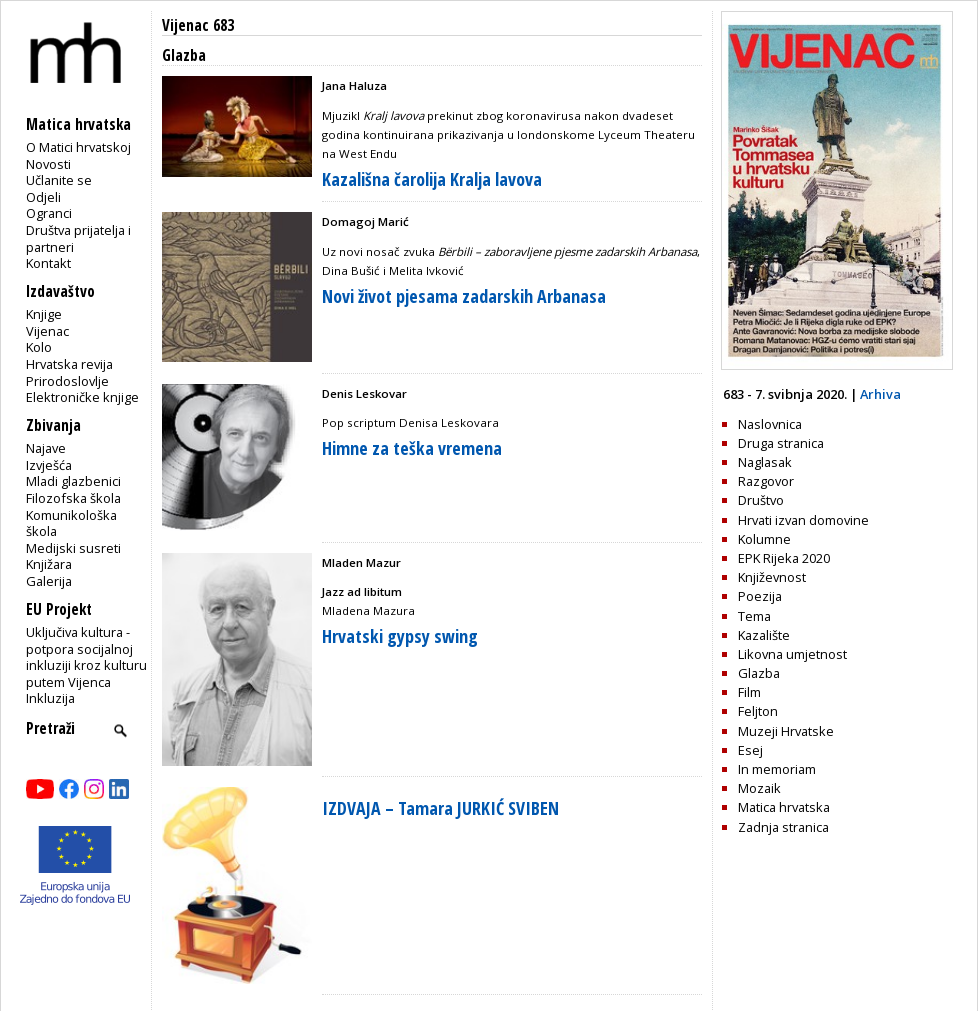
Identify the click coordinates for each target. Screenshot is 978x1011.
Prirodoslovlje (67, 381)
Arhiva (880, 394)
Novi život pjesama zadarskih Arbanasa (464, 296)
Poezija (760, 596)
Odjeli (43, 197)
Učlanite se (59, 180)
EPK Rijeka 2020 (784, 558)
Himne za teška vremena (412, 448)
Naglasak (765, 462)
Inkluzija (50, 698)
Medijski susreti (73, 548)
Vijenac (47, 331)
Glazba (759, 673)
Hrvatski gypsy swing (400, 636)
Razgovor (766, 481)
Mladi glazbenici (73, 481)
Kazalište (764, 635)
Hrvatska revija (69, 364)
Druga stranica (781, 443)
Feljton (758, 711)
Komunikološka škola (71, 523)
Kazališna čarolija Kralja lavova (432, 179)
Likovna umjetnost (792, 654)
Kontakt (48, 263)
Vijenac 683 (198, 25)
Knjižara (49, 564)
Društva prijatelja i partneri (78, 238)
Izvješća (49, 465)
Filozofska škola (73, 498)
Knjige (44, 314)
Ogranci (49, 213)
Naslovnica (770, 424)
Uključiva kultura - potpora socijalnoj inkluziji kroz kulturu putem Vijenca (86, 657)
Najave (46, 448)
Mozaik (759, 788)
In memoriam (777, 769)
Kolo (39, 347)
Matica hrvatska (784, 807)
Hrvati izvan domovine (803, 520)
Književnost (772, 577)
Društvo (761, 500)
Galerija (49, 581)
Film (749, 692)
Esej (750, 750)
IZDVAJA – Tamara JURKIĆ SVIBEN (440, 808)
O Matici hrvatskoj (78, 147)
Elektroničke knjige (82, 397)
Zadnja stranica (783, 827)
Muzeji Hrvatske (786, 731)
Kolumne (764, 539)
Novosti (48, 164)
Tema (754, 616)
